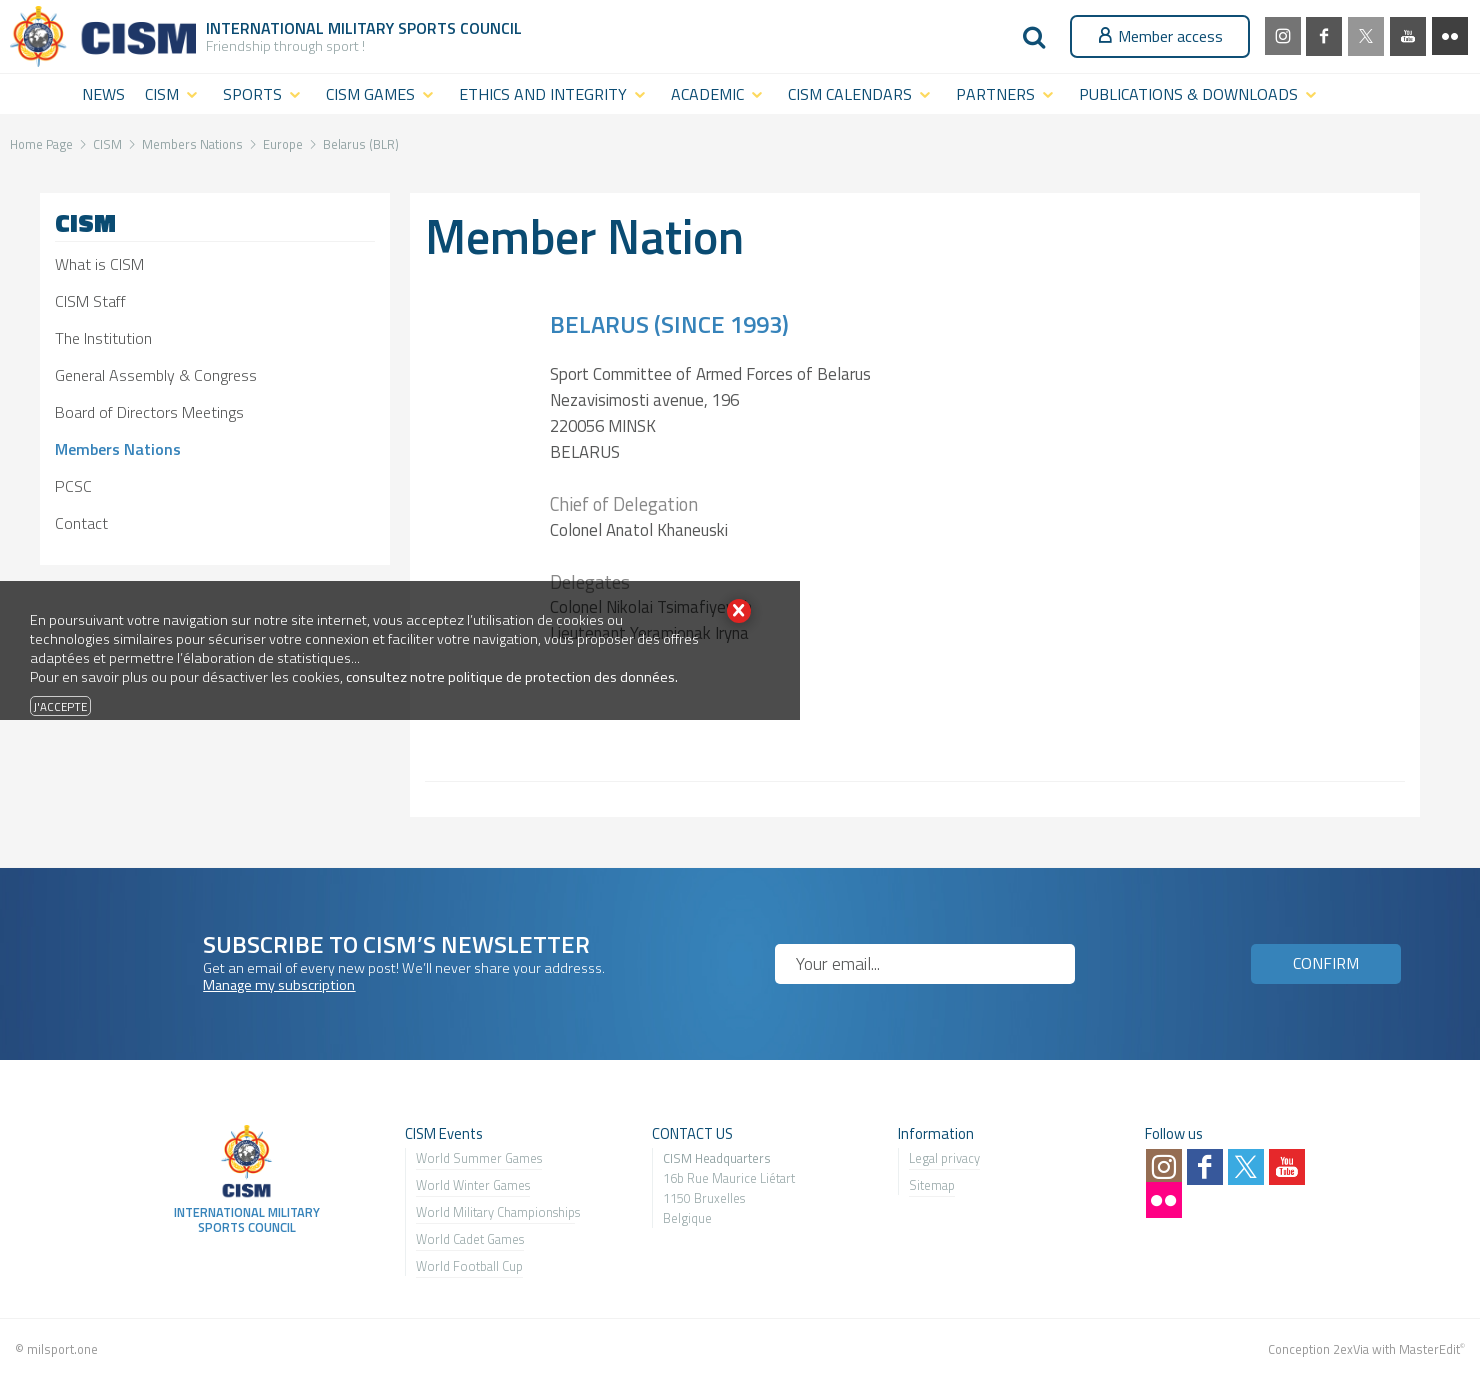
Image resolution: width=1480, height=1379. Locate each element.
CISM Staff (90, 301)
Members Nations (192, 144)
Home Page (41, 144)
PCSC (73, 486)
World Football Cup (469, 1266)
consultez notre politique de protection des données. (512, 677)
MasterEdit (1429, 1349)
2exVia (1351, 1349)
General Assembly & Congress (156, 375)
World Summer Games (479, 1158)
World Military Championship (495, 1212)
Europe (283, 144)
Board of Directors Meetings (149, 412)
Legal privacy (944, 1158)
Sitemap (932, 1185)
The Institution (103, 338)
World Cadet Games (470, 1239)
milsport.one (62, 1349)
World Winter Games (473, 1185)
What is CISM (99, 264)
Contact (81, 523)
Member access (1160, 36)
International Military (302, 28)
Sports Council (460, 28)
